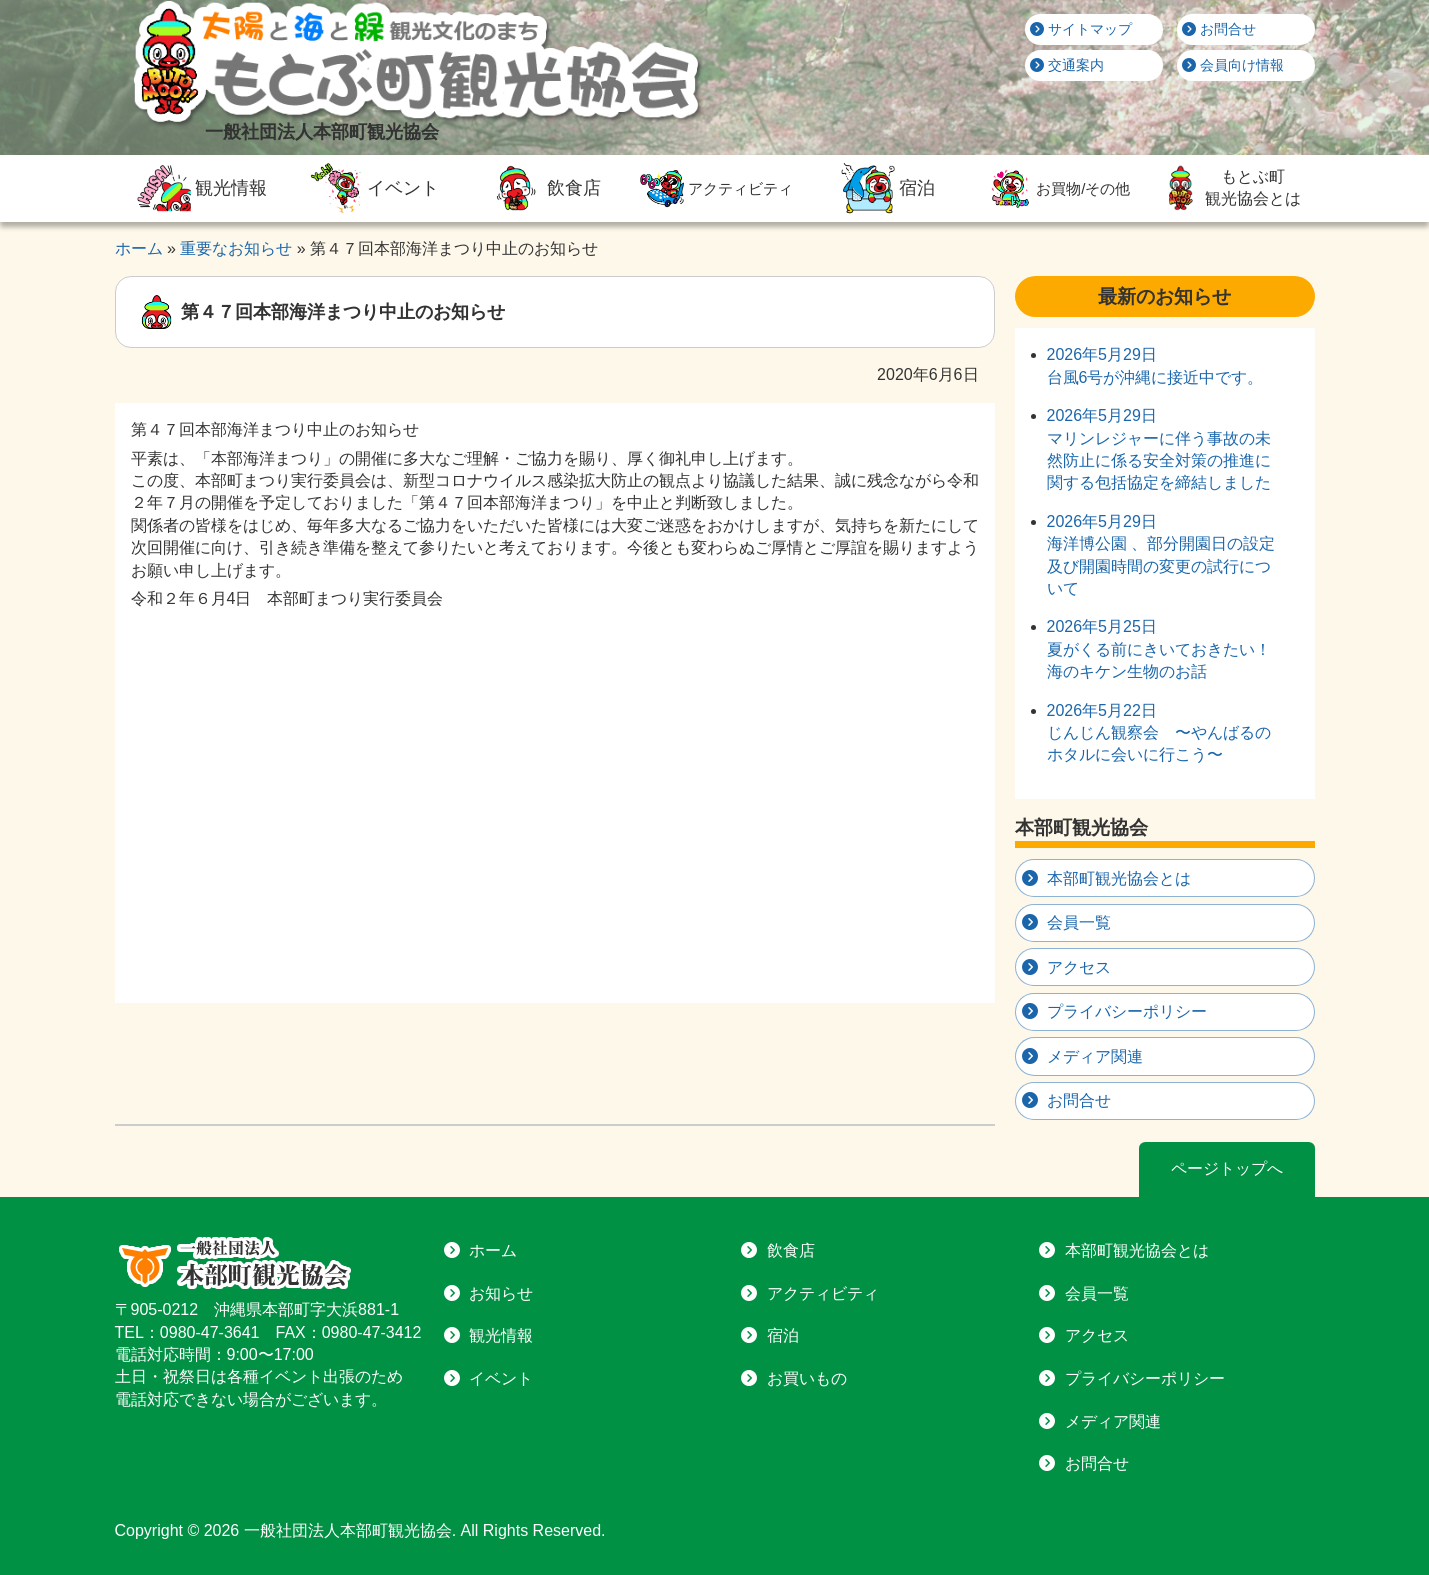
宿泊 (886, 188)
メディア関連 (1095, 1056)
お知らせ (501, 1293)
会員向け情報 (1233, 65)
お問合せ (1219, 29)
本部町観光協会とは (1119, 878)
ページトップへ (1227, 1168)
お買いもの (807, 1378)
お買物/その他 (1057, 188)
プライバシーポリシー (1127, 1011)
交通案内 (1067, 65)
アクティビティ (714, 188)
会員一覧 (1079, 922)
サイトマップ (1081, 29)
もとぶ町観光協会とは (1229, 188)
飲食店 (543, 188)
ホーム (493, 1250)
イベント (371, 188)
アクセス (1079, 967)
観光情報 (200, 188)
